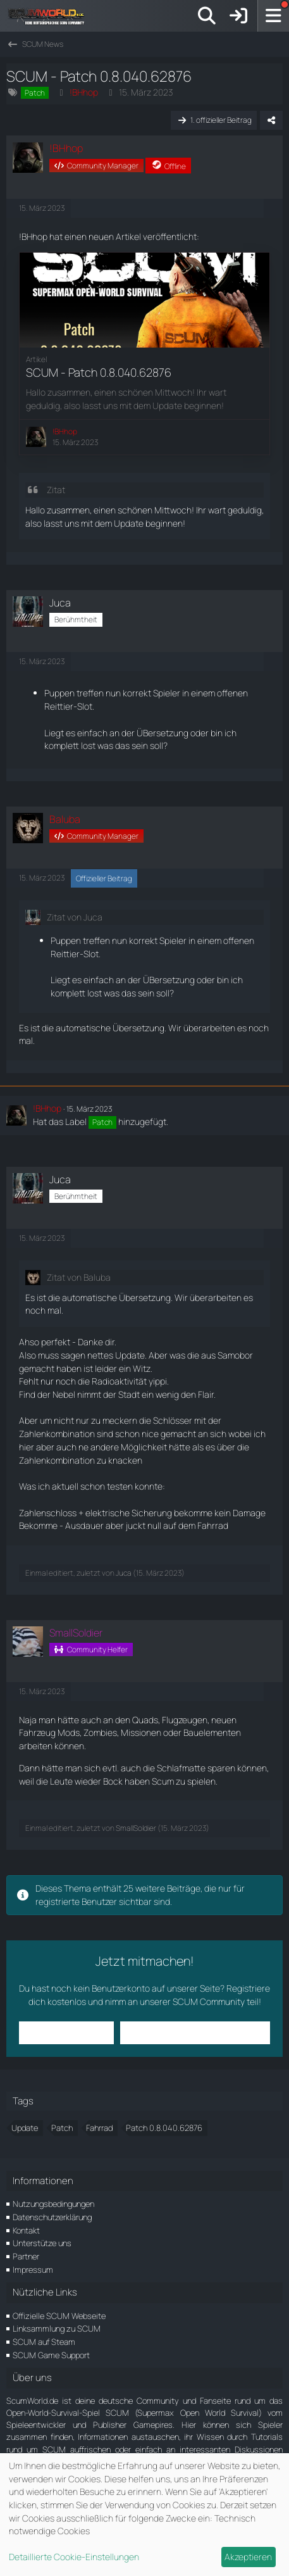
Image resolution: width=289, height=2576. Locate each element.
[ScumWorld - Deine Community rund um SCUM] (50, 15)
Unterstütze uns (42, 2243)
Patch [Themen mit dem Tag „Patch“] (62, 2127)
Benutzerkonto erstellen (195, 2032)
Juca (124, 1573)
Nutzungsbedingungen (53, 2203)
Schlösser (172, 1420)
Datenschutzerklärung (52, 2217)
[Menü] (273, 16)
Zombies (100, 1732)
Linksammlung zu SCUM (57, 2328)
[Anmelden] (238, 16)
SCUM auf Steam (44, 2341)
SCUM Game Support (51, 2355)
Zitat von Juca (74, 917)
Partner (26, 2256)
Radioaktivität (119, 1381)
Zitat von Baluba (79, 1277)
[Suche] (206, 15)
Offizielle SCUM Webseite (59, 2316)
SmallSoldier (136, 1828)
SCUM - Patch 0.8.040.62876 (98, 372)
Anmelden (67, 2032)
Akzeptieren (248, 2557)
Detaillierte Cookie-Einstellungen (74, 2557)
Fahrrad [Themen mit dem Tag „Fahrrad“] (99, 2127)
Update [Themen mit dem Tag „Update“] (24, 2127)
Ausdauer (84, 1525)
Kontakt (26, 2230)
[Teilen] (271, 120)
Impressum (33, 2269)
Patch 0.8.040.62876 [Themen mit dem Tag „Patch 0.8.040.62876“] (164, 2127)
